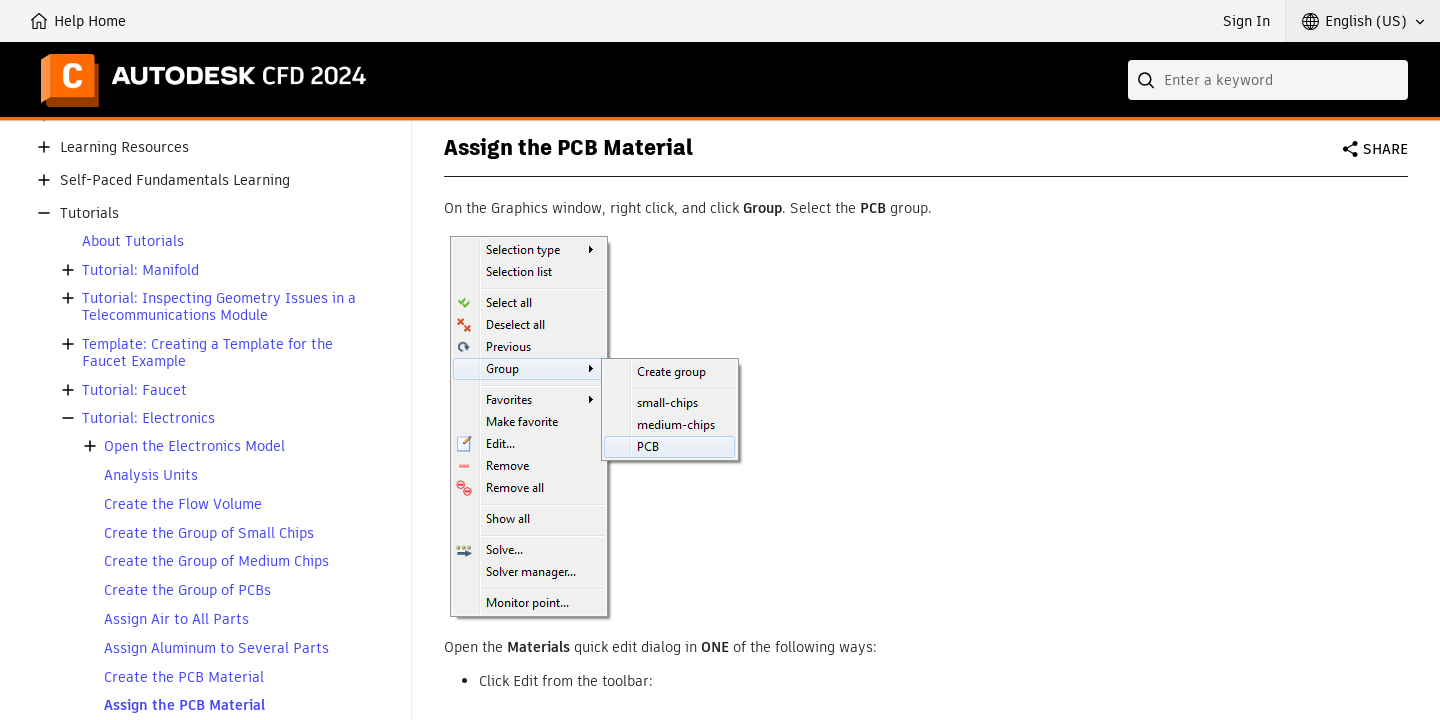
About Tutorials (133, 241)
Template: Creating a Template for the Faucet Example (207, 353)
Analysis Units (151, 475)
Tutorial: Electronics (148, 418)
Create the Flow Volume (183, 504)
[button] (1363, 21)
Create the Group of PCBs (187, 590)
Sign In (1246, 21)
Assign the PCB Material (184, 705)
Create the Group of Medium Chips (216, 561)
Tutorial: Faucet (134, 390)
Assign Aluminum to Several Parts (216, 648)
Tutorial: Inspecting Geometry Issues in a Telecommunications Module (219, 307)
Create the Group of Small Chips (209, 533)
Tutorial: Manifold (140, 270)
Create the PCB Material (184, 677)
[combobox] (1268, 80)
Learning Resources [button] (124, 147)
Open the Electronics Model (194, 446)
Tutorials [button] (89, 213)
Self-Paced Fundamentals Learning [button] (175, 180)
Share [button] (1385, 149)
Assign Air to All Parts (176, 619)
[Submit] (1148, 80)
